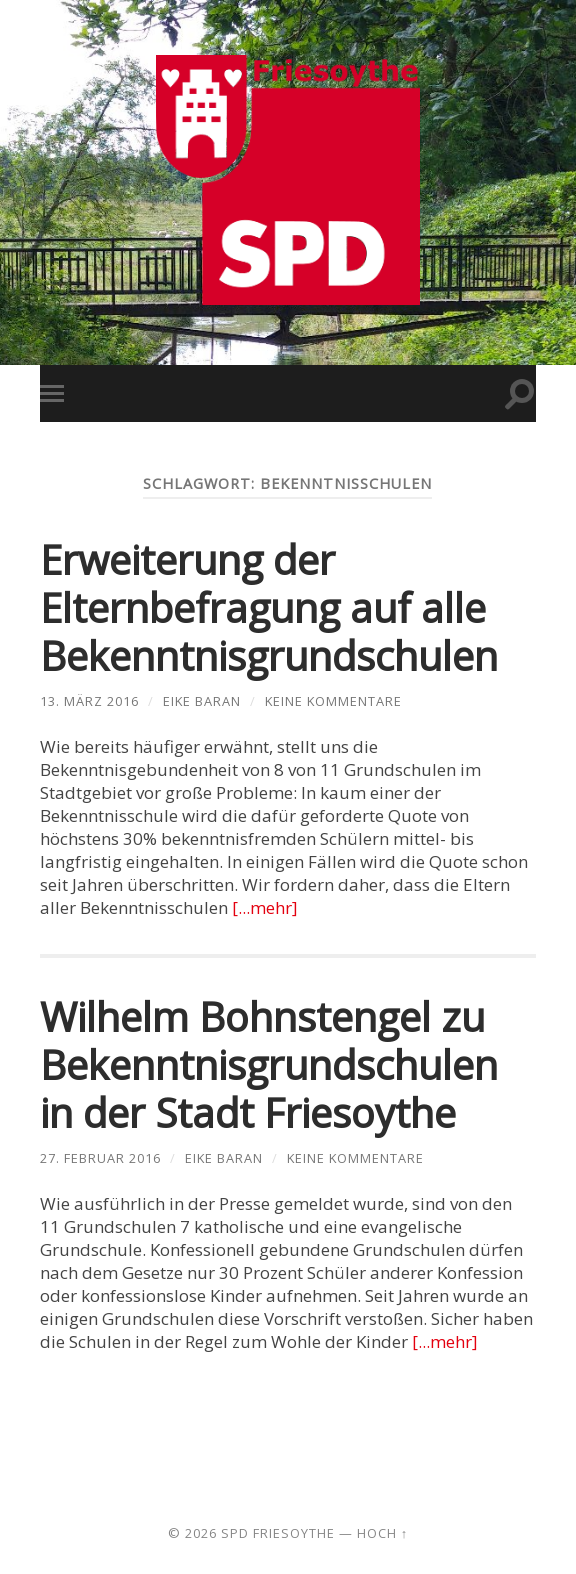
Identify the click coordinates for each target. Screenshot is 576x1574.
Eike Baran (202, 701)
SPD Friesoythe (278, 1533)
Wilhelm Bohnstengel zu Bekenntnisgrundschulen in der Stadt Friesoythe (269, 1064)
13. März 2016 (89, 701)
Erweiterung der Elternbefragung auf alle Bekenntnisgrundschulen (269, 607)
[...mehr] (265, 907)
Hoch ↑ (382, 1533)
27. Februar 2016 (100, 1158)
